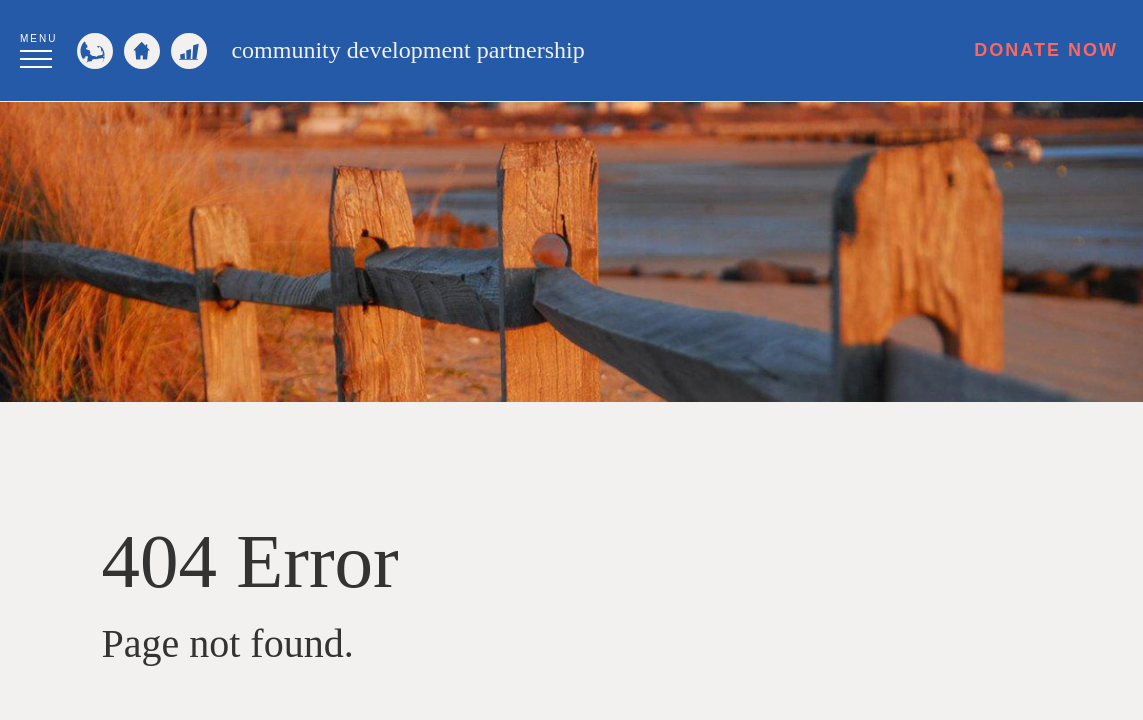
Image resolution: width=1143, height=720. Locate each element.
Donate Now (1046, 50)
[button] (38, 48)
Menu (38, 38)
